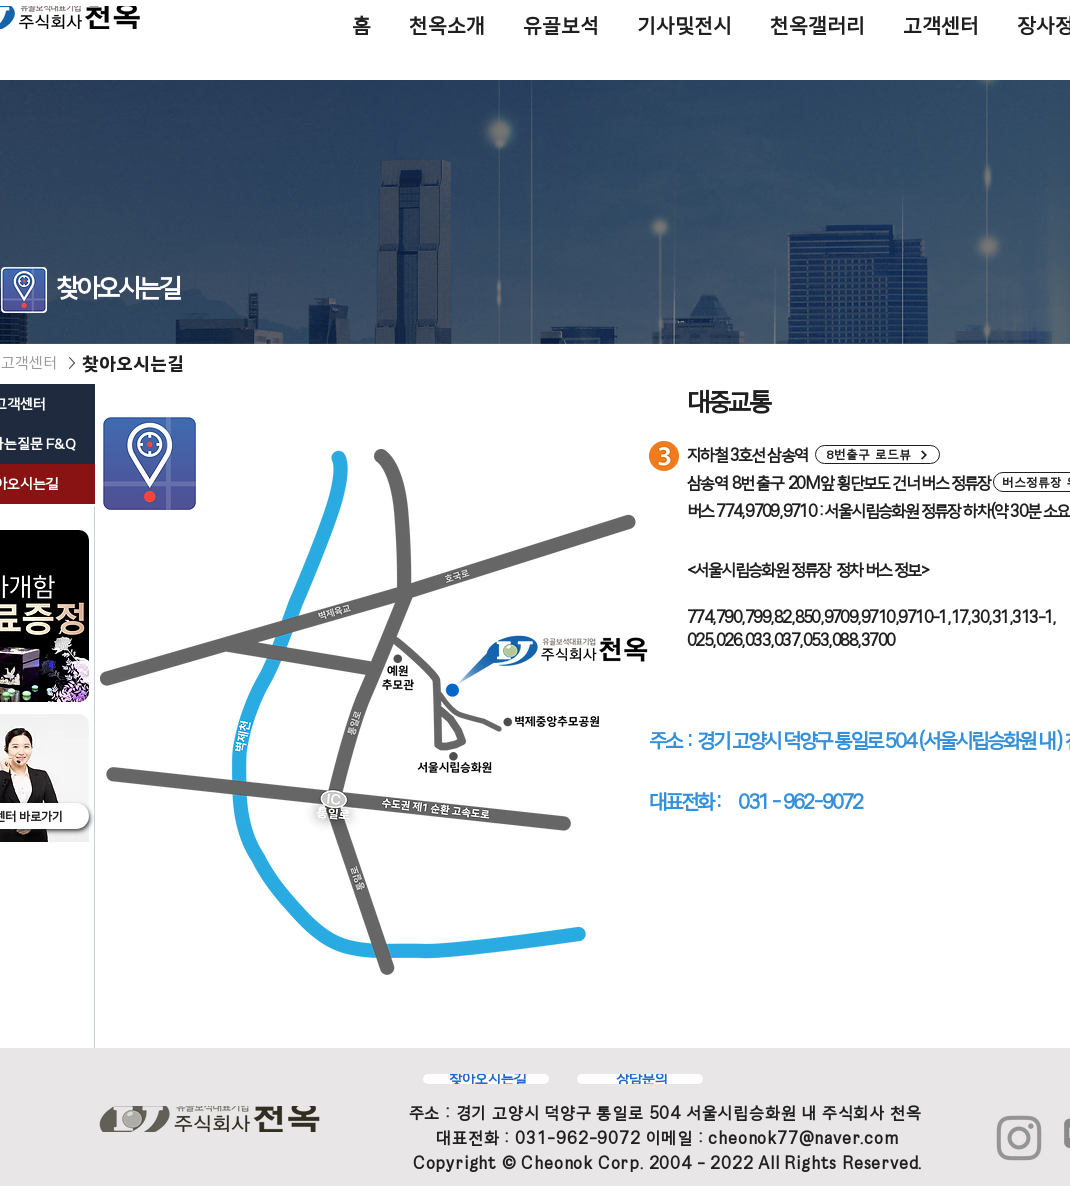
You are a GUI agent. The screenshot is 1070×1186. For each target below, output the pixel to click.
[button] (877, 454)
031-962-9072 (578, 1138)
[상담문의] (640, 1079)
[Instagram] (1019, 1138)
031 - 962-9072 (800, 801)
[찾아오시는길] (486, 1079)
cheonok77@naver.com (803, 1138)
